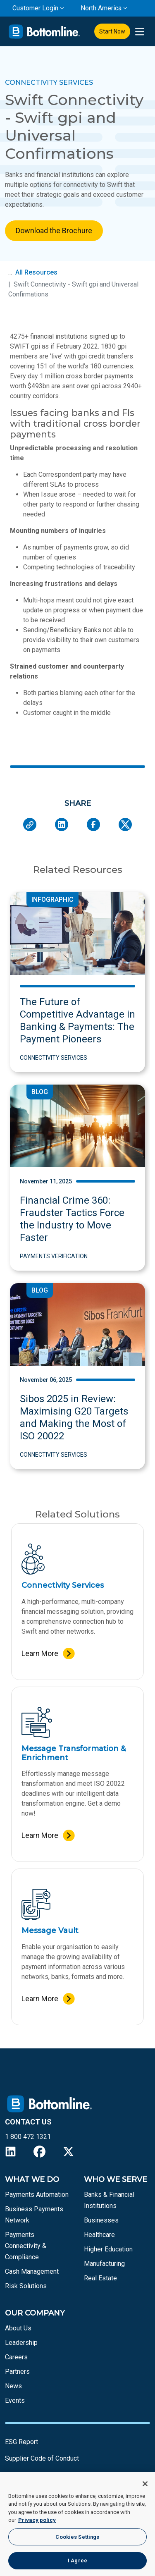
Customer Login (35, 8)
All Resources (36, 272)
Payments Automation (37, 2194)
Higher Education (108, 2249)
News (13, 2386)
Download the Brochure (54, 230)
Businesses (101, 2220)
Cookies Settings (77, 2537)
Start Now (112, 31)
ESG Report (21, 2442)
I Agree (77, 2560)
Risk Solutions (26, 2286)
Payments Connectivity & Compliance (25, 2246)
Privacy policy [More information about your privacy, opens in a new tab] (37, 2520)
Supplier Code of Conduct (42, 2458)
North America (101, 8)
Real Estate (100, 2278)
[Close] (145, 2484)
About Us (18, 2328)
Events (15, 2400)
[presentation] (139, 31)
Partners (17, 2371)
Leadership (21, 2343)
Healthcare (99, 2235)
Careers (16, 2357)
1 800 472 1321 (28, 2137)
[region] (77, 2524)
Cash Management (32, 2271)
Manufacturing (104, 2264)
